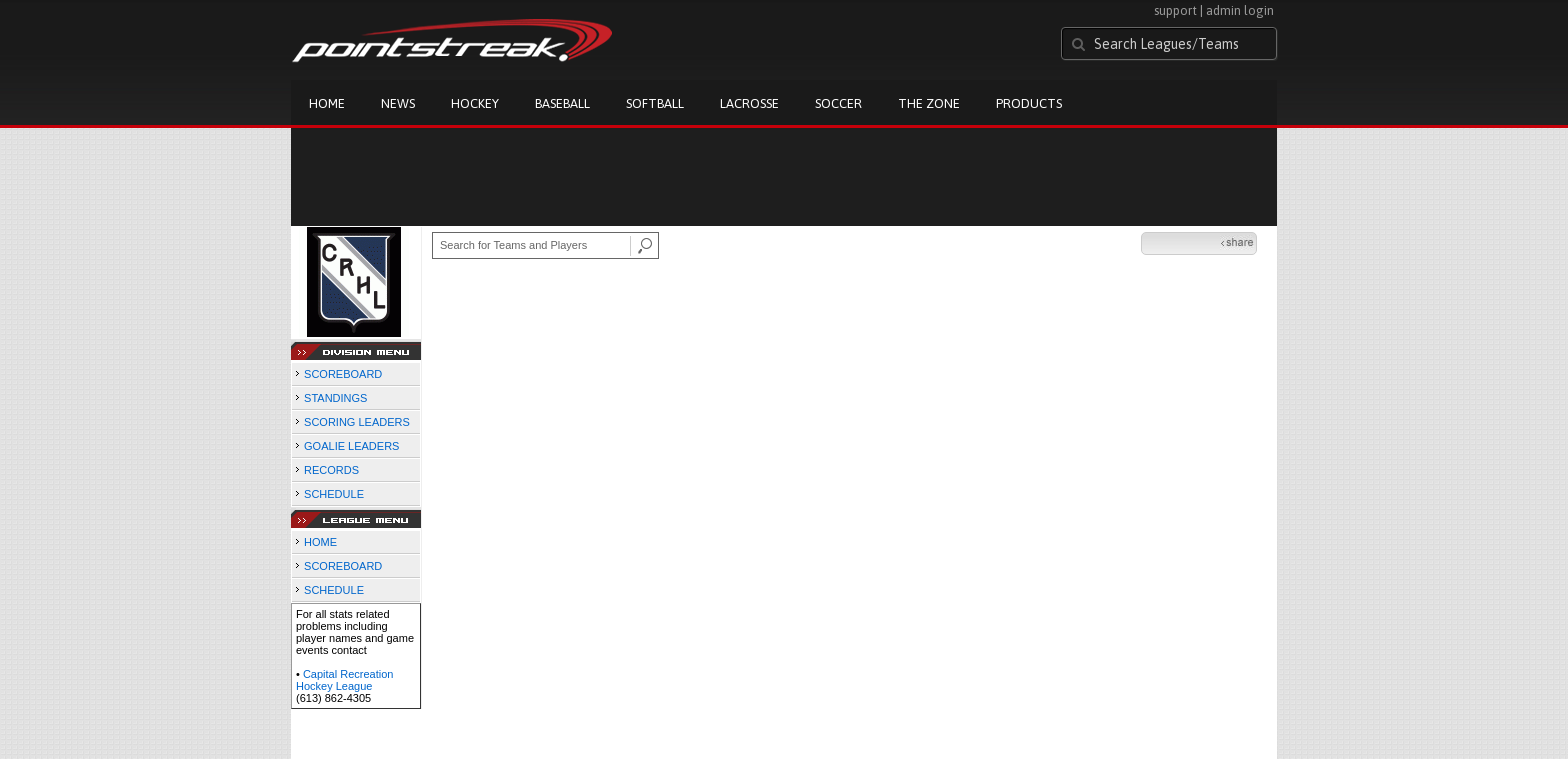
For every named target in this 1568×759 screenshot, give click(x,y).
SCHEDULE (334, 494)
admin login (1240, 10)
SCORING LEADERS (357, 422)
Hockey (475, 103)
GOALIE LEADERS (351, 446)
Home (327, 103)
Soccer (838, 103)
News (398, 103)
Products (1029, 103)
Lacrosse (749, 103)
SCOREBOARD (343, 374)
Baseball (562, 103)
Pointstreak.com (452, 42)
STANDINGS (335, 398)
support (1175, 10)
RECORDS (331, 470)
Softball (655, 103)
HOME (320, 542)
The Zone (929, 103)
